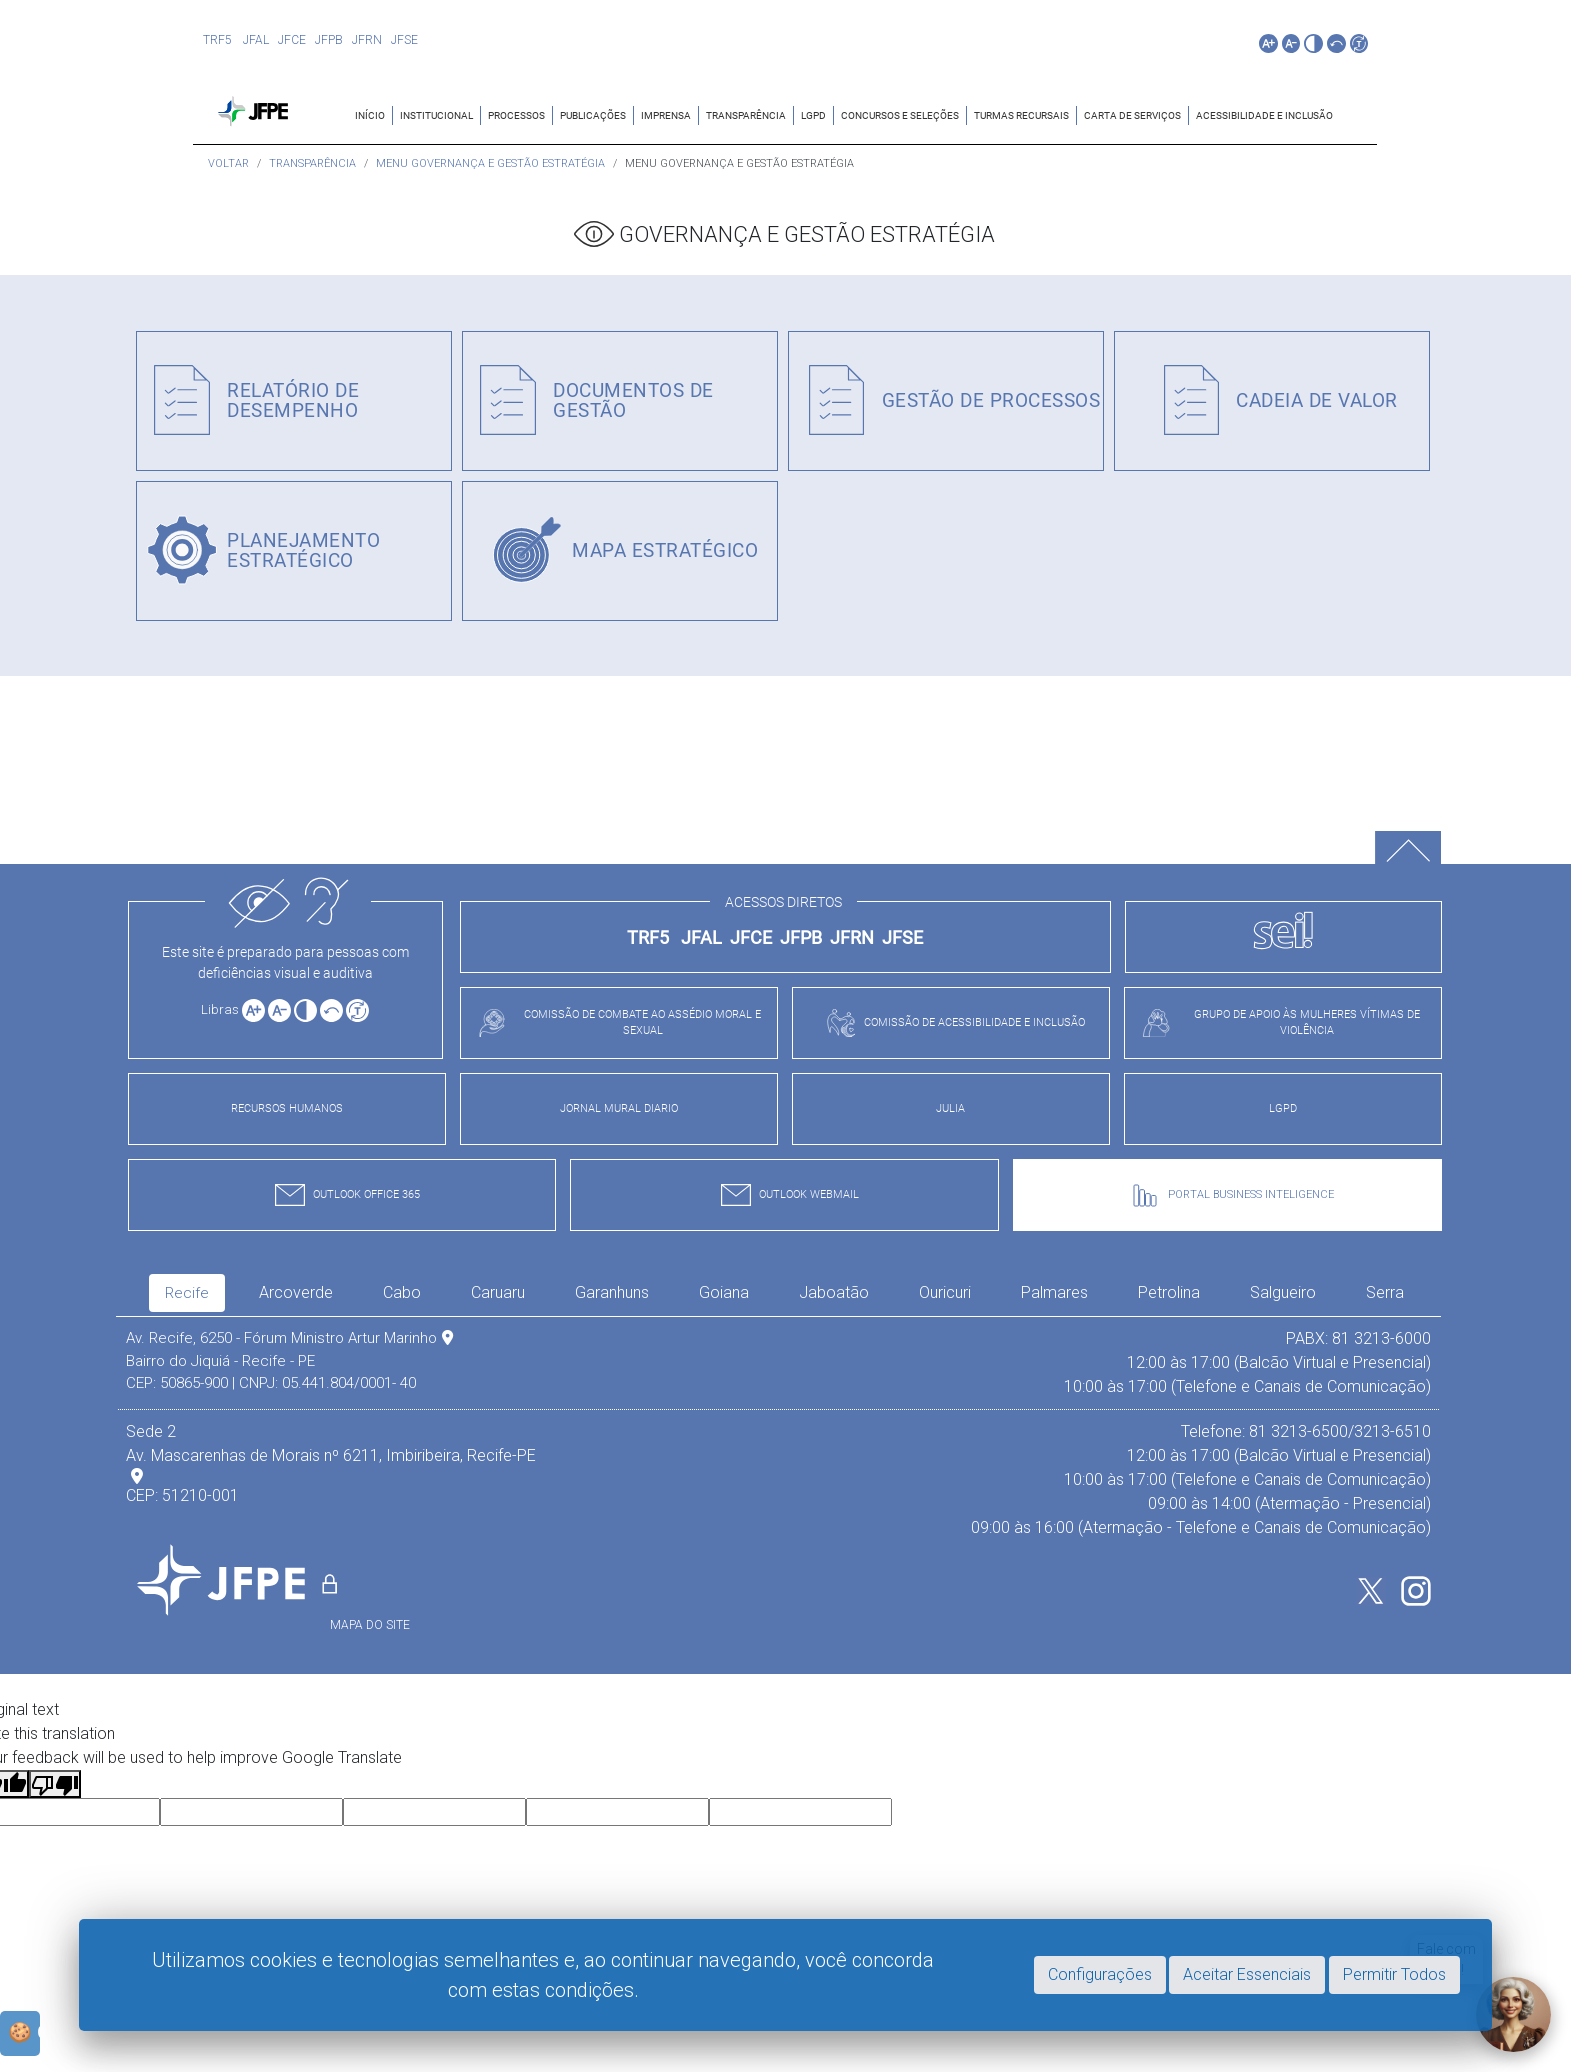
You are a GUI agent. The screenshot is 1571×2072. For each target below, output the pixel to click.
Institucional (436, 115)
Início (370, 115)
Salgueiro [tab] (1283, 1292)
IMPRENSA (666, 115)
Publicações (593, 115)
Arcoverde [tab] (296, 1292)
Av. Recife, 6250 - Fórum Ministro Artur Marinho (289, 1338)
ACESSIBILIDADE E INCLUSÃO (1264, 115)
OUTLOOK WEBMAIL (785, 1195)
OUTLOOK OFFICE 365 (342, 1195)
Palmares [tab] (1054, 1292)
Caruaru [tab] (498, 1292)
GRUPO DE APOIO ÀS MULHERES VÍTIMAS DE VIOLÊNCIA (1275, 1023)
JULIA (950, 1108)
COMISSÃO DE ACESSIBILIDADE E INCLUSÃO (950, 1023)
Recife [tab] (187, 1293)
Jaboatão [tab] (834, 1292)
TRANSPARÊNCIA (746, 115)
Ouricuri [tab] (945, 1292)
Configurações (1100, 1974)
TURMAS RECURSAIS (1021, 115)
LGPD (813, 115)
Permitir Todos (1394, 1974)
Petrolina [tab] (1169, 1292)
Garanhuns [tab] (612, 1292)
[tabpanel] (778, 1433)
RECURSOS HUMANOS (287, 1108)
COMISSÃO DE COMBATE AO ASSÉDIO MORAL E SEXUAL (614, 1023)
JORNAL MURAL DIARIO (619, 1108)
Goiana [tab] (724, 1292)
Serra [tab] (1385, 1292)
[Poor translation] (55, 1784)
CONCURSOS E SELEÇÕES (900, 115)
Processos (516, 115)
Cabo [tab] (402, 1292)
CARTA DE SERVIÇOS (1132, 115)
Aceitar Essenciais (1247, 1974)
